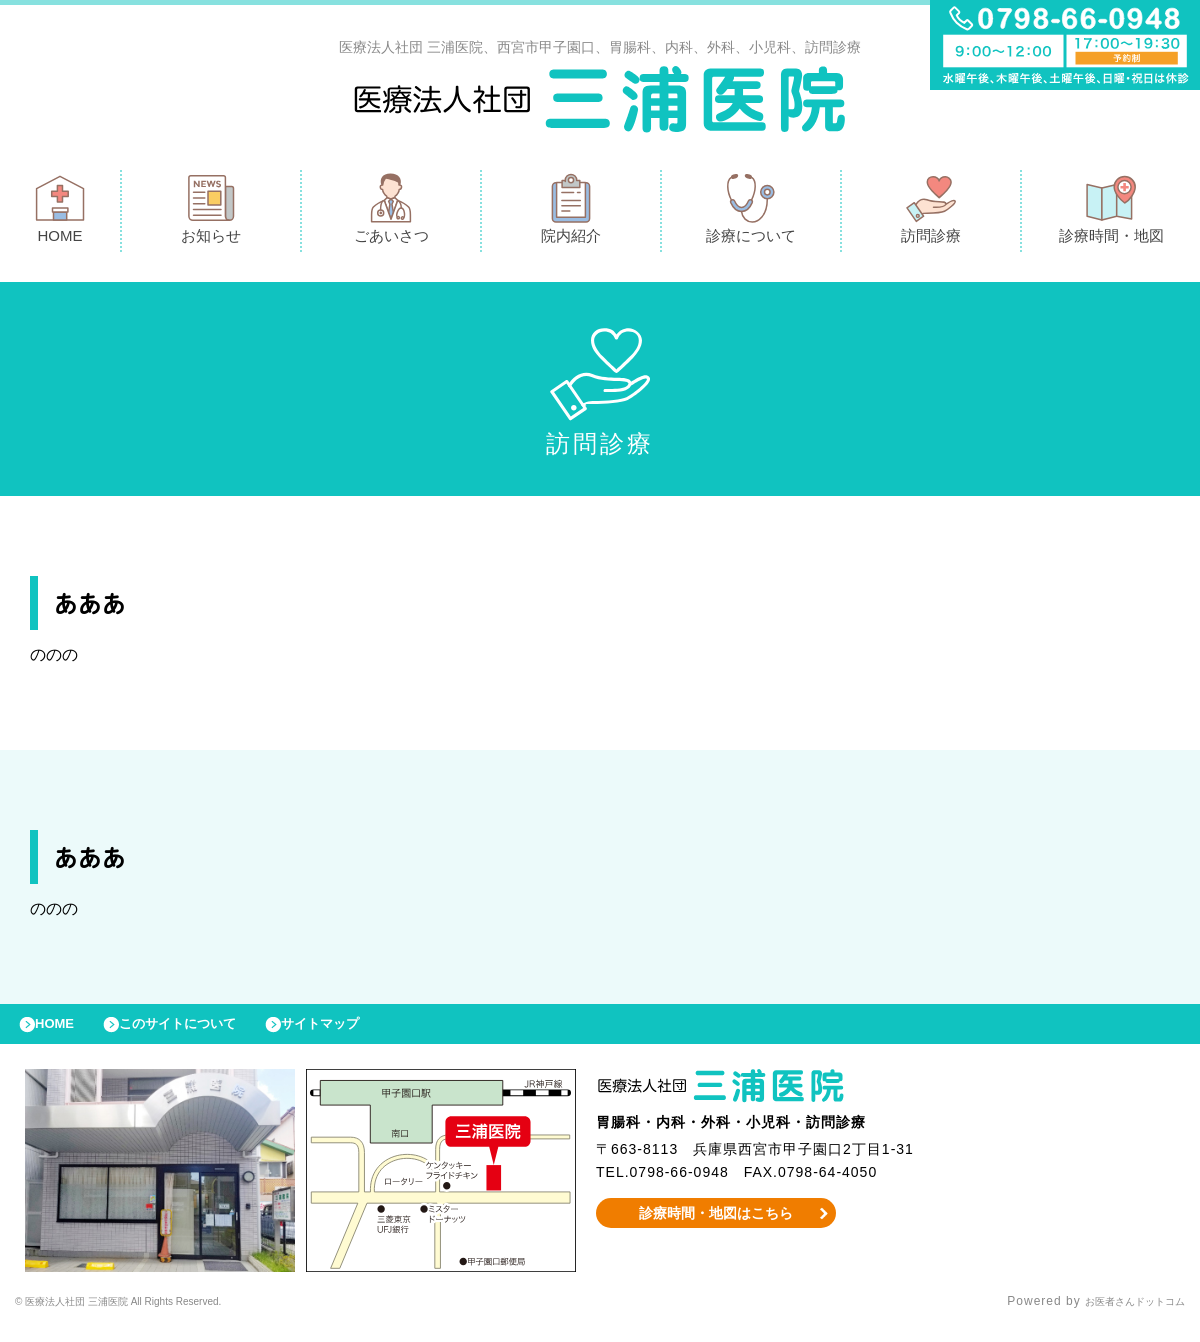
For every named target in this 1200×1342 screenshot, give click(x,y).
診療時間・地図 (1111, 213)
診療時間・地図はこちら (716, 1228)
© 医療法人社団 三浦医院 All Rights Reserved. (156, 1317)
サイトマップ (366, 1034)
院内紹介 (571, 213)
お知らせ (211, 213)
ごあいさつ (391, 213)
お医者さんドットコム (1120, 1317)
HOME (60, 213)
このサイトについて (203, 1034)
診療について (751, 213)
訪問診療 (931, 213)
